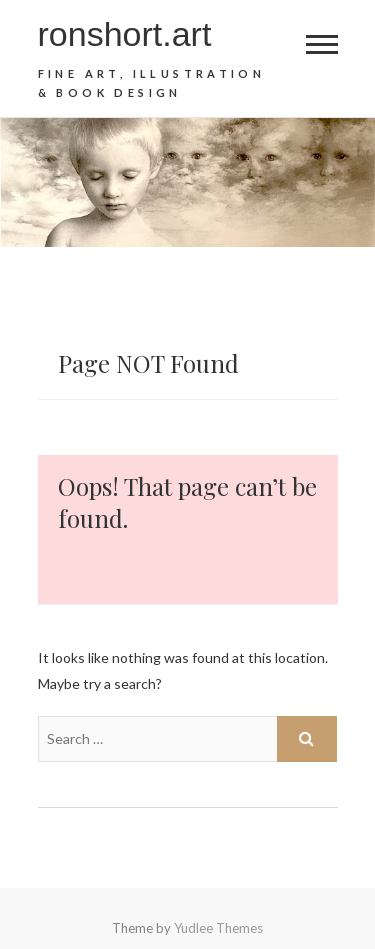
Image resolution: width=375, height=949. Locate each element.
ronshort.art (125, 34)
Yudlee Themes (218, 928)
